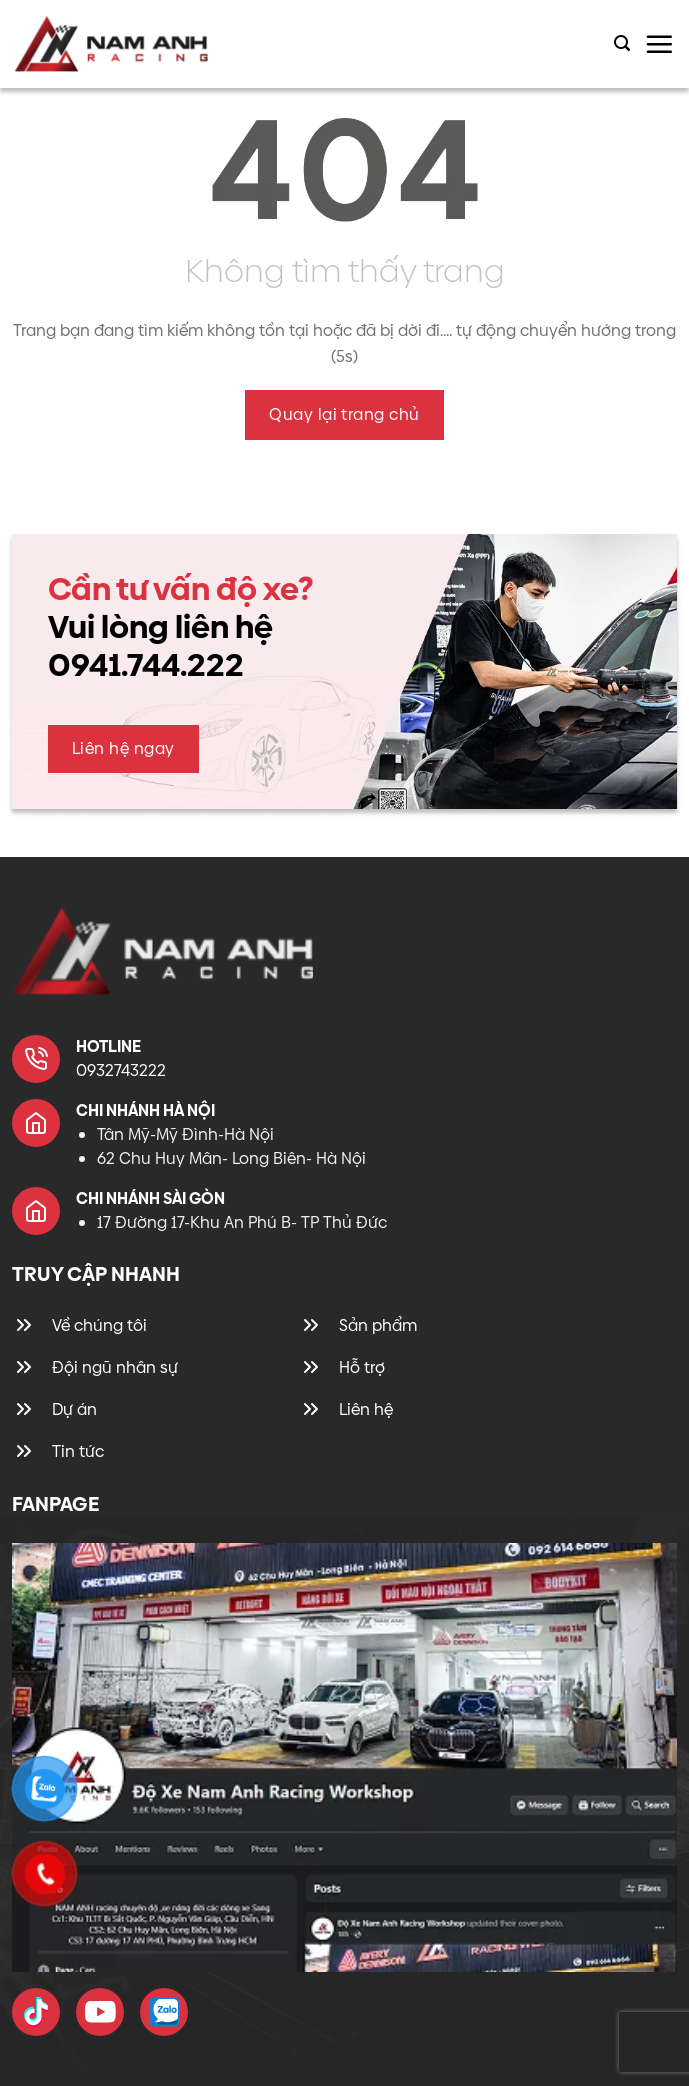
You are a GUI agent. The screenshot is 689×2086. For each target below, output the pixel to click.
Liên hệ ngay (123, 748)
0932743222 (121, 1070)
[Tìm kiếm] (622, 43)
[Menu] (659, 44)
